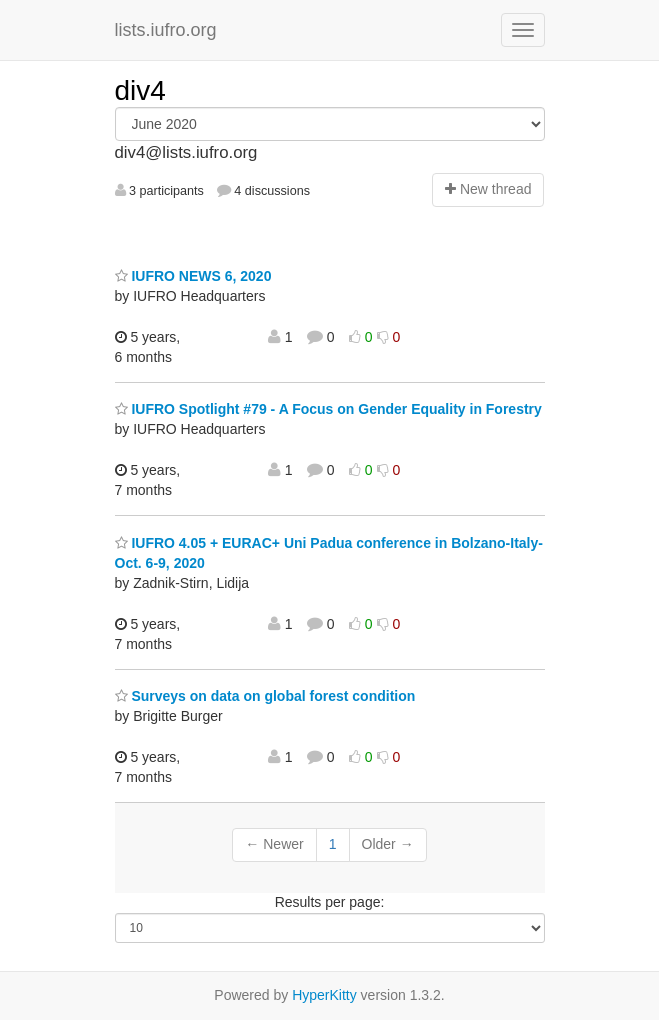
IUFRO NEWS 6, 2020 (193, 276)
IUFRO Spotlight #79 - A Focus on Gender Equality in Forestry (328, 409)
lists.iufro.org (166, 30)
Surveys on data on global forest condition (265, 696)
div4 (140, 90)
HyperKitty (324, 995)
